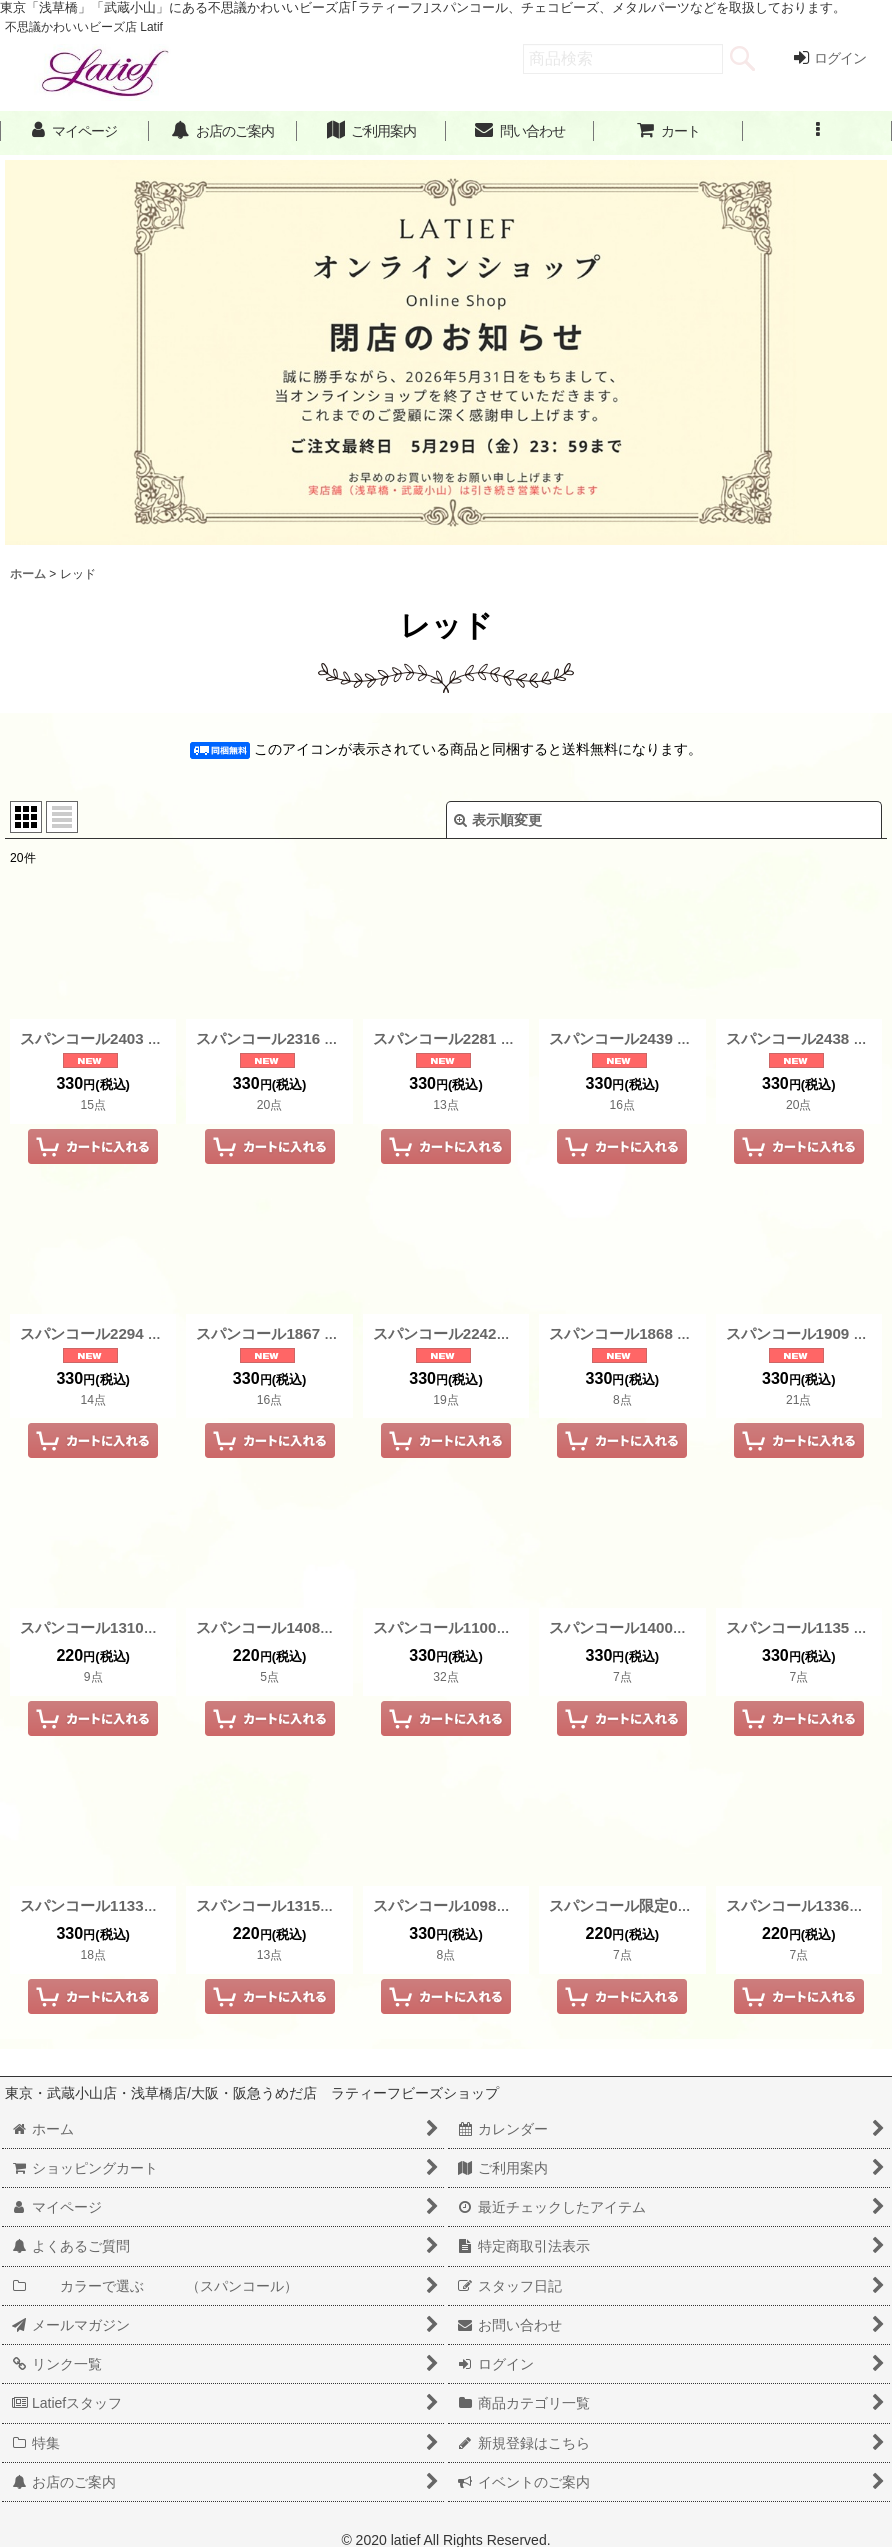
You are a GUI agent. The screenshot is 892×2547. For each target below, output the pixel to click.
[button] (817, 131)
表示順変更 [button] (498, 820)
